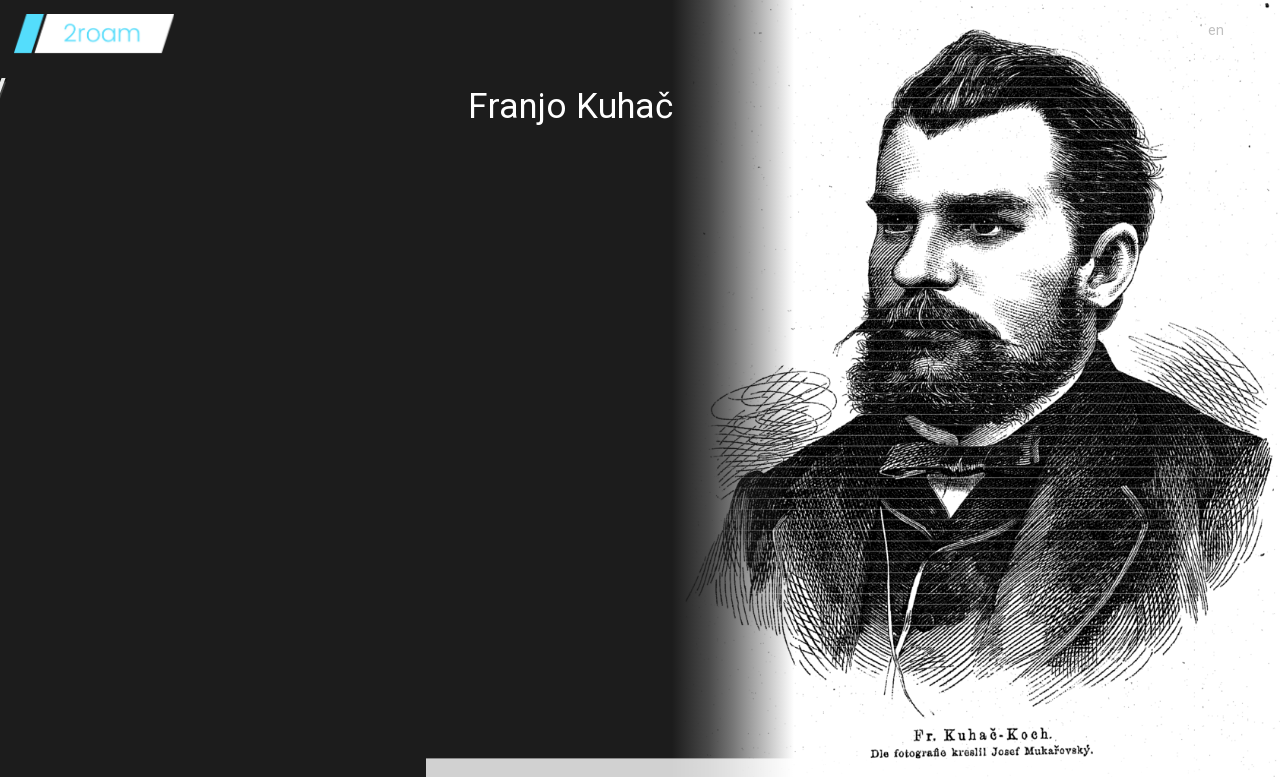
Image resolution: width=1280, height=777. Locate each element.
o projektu (1164, 30)
